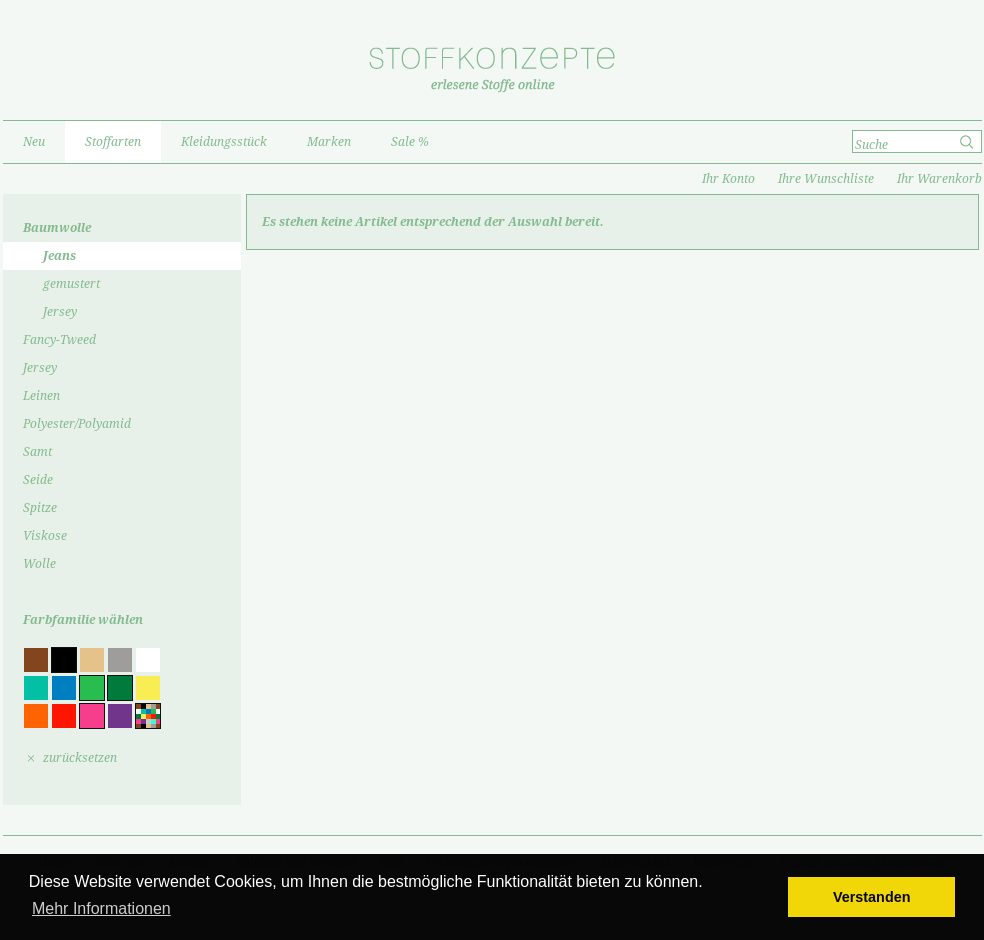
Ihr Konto (728, 179)
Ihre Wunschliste (826, 179)
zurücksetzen (80, 758)
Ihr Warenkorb (939, 179)
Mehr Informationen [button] (101, 908)
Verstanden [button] (872, 897)
